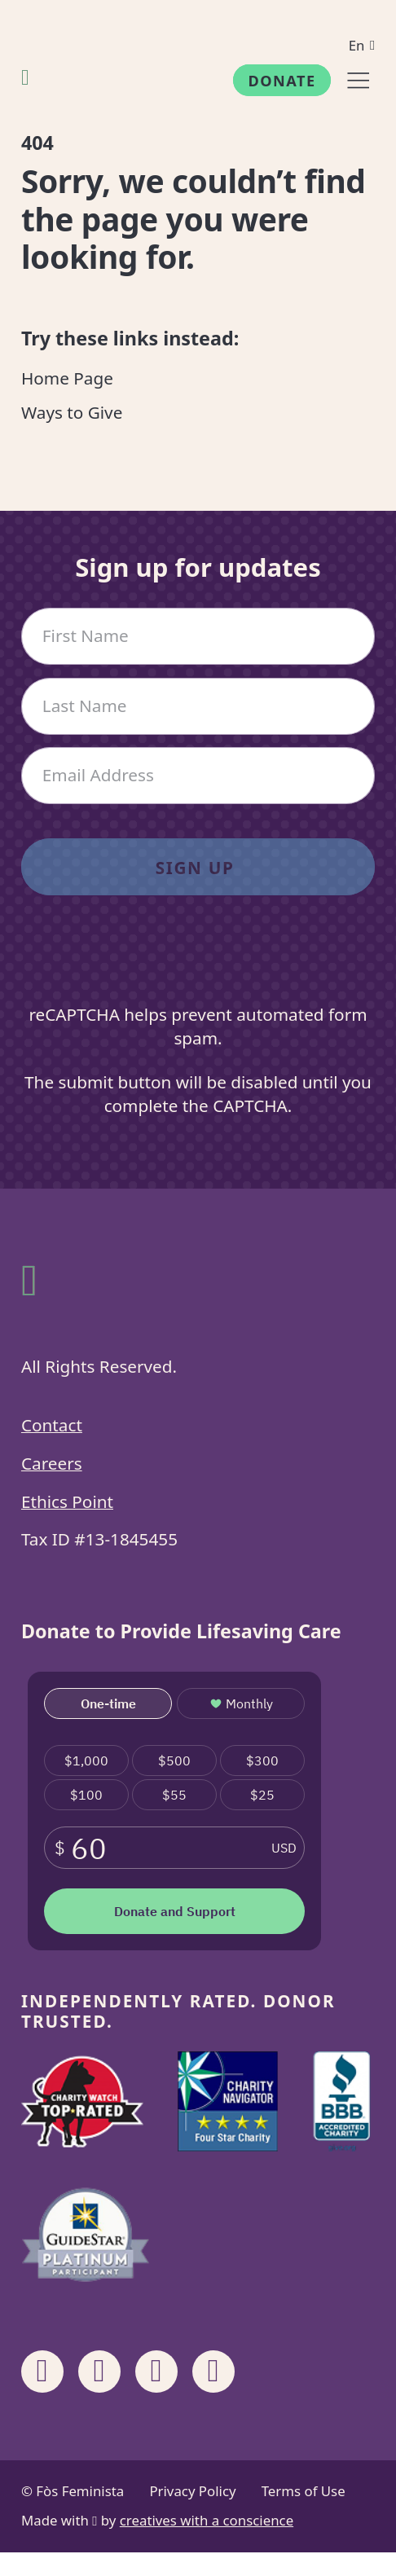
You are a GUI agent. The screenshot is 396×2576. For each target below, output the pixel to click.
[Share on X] (213, 2371)
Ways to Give (71, 412)
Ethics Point (67, 1501)
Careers (51, 1463)
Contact (51, 1424)
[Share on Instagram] (99, 2371)
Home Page (67, 378)
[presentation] (198, 963)
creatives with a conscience (206, 2520)
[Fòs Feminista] (25, 77)
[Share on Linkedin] (156, 2371)
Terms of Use (303, 2490)
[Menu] (358, 80)
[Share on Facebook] (42, 2371)
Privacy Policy (192, 2490)
